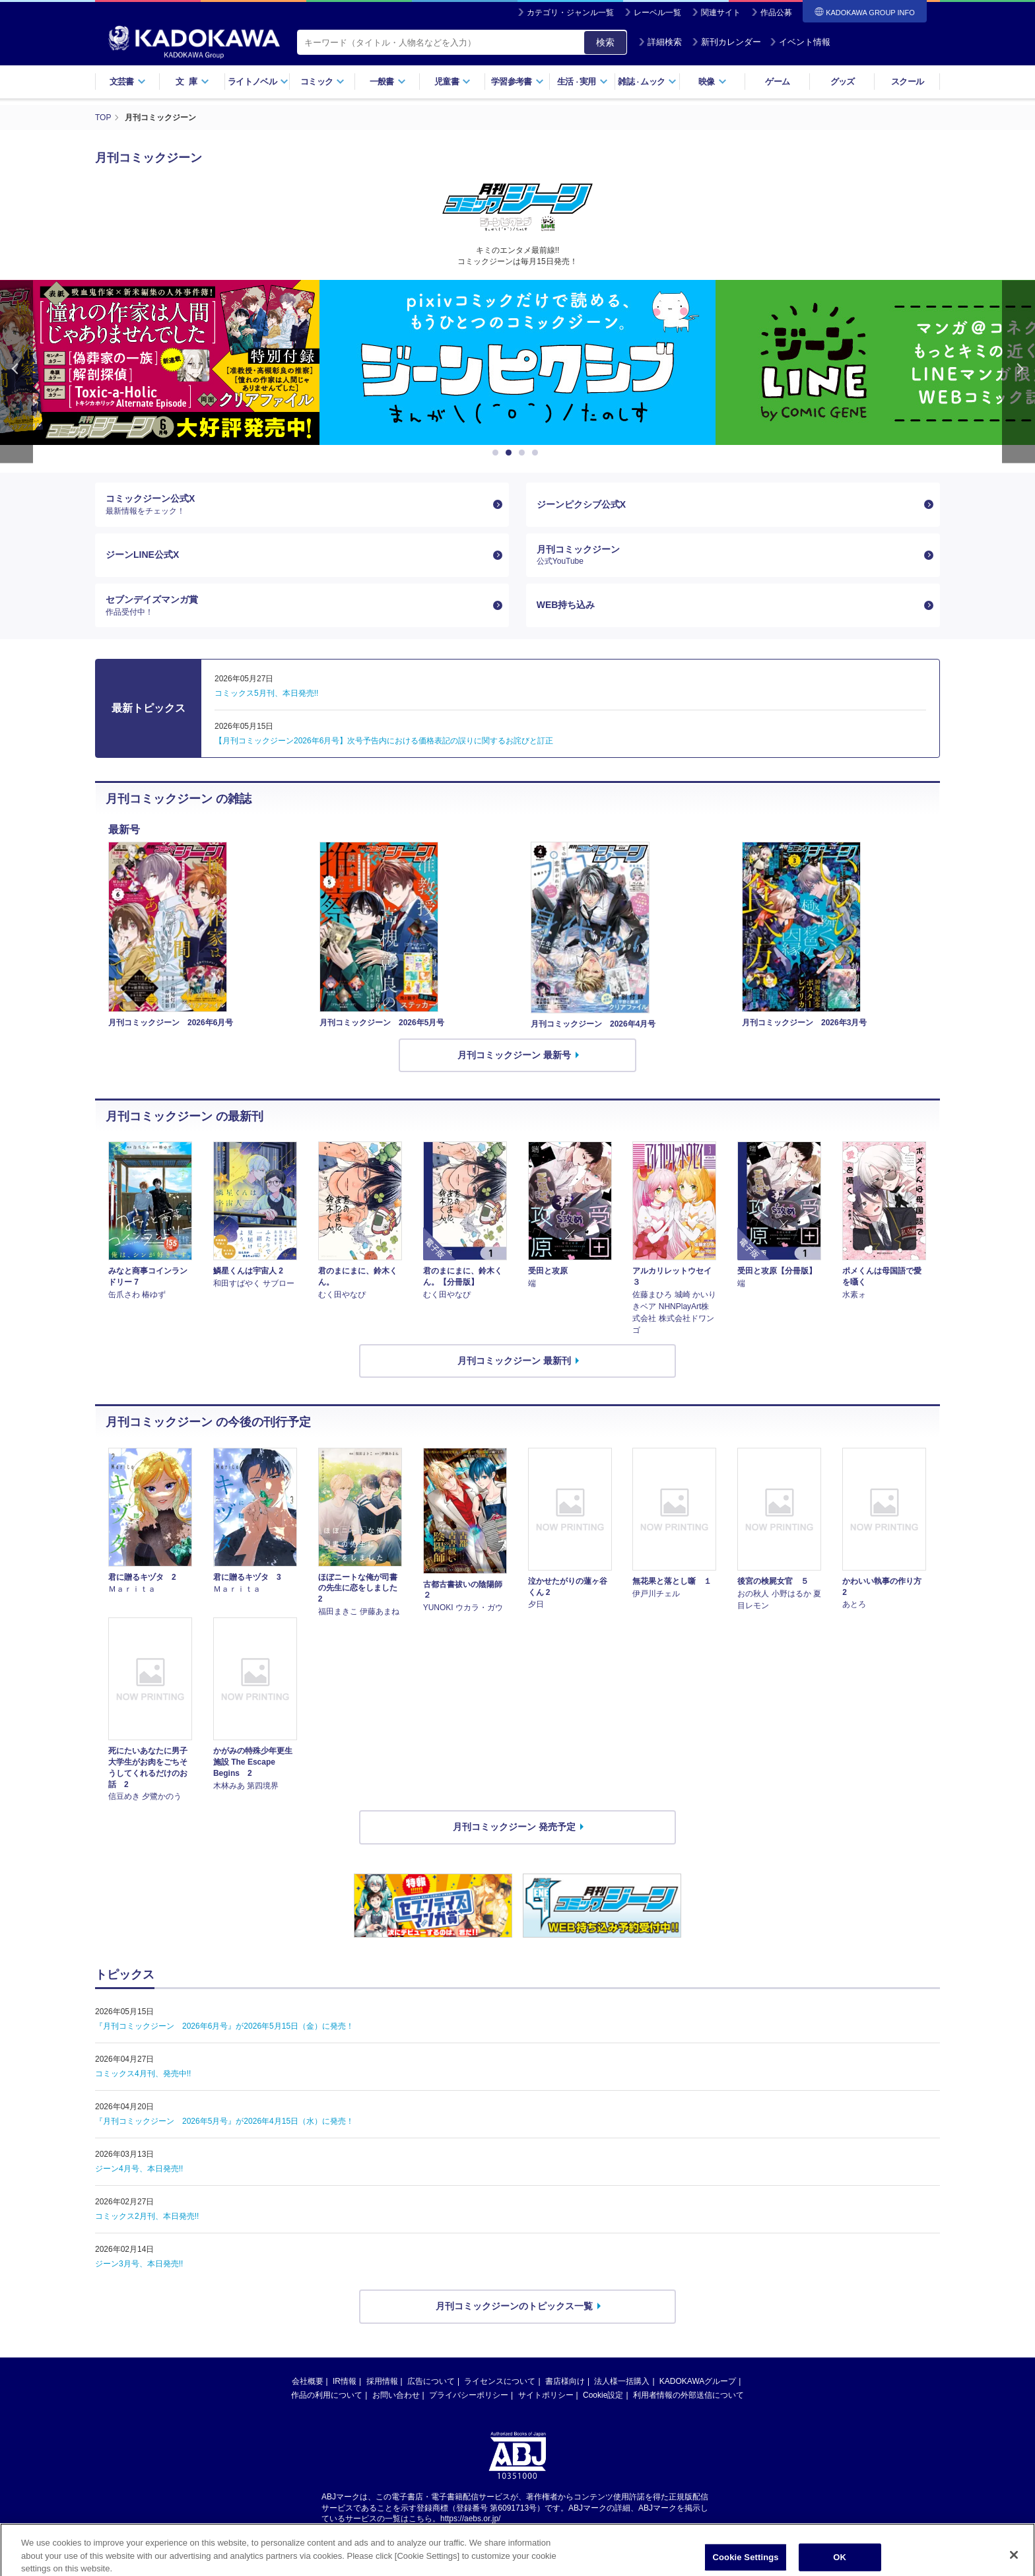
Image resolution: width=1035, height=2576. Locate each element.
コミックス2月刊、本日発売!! (147, 2216)
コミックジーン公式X (297, 504)
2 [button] (511, 453)
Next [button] (1018, 371)
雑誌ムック (647, 81)
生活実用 (582, 81)
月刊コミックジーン (728, 555)
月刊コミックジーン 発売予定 (514, 1826)
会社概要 (307, 2381)
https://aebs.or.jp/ (470, 2518)
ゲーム (777, 81)
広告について (431, 2381)
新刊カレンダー (726, 42)
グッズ (842, 81)
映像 (712, 81)
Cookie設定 (603, 2395)
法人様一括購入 (622, 2381)
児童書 (452, 81)
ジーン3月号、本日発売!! (139, 2263)
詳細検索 (660, 42)
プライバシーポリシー (468, 2395)
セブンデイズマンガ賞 (297, 605)
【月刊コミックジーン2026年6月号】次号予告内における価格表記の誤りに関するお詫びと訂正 (384, 740)
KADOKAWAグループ (697, 2381)
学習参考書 (517, 81)
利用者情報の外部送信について (688, 2395)
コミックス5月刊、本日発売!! (266, 693)
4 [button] (537, 453)
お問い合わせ (396, 2395)
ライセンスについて (499, 2381)
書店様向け (565, 2381)
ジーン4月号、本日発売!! (139, 2168)
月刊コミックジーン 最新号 (514, 1055)
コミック (322, 81)
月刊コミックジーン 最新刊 (514, 1360)
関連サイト (721, 12)
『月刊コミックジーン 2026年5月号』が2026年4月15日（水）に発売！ (224, 2121)
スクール (907, 81)
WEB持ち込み (566, 604)
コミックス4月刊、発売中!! (143, 2073)
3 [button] (524, 453)
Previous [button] (16, 371)
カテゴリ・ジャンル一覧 (570, 12)
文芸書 (128, 81)
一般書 (388, 81)
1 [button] (497, 453)
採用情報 (382, 2381)
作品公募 (776, 12)
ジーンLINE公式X (142, 554)
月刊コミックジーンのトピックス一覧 (514, 2306)
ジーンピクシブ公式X (581, 504)
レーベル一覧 (657, 12)
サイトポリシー (546, 2395)
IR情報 (344, 2381)
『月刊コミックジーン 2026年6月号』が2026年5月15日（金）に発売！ (224, 2026)
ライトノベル (258, 81)
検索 (605, 42)
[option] (517, 362)
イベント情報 (800, 42)
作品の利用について (326, 2395)
